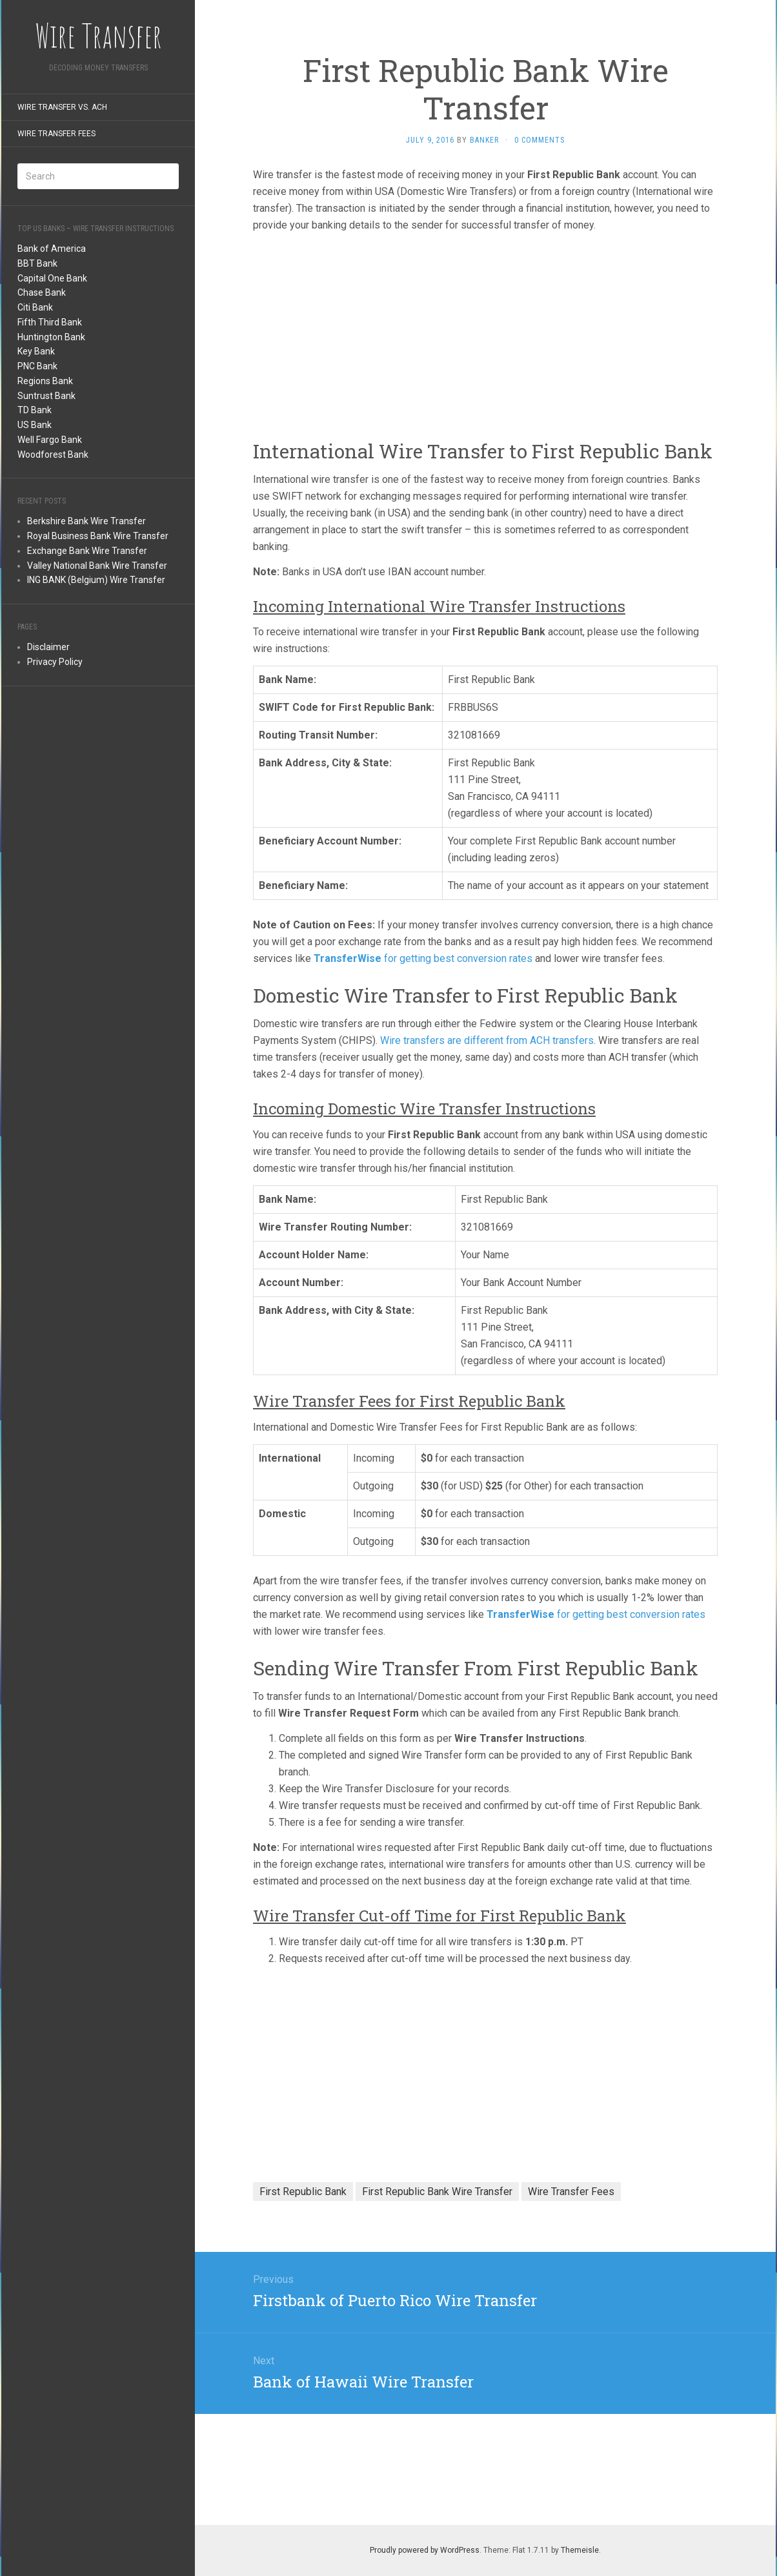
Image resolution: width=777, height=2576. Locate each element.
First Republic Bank (303, 2191)
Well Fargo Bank (49, 439)
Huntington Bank (51, 337)
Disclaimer (48, 647)
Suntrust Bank (46, 396)
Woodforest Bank (52, 454)
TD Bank (34, 410)
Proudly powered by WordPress (424, 2550)
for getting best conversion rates (423, 958)
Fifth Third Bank (49, 322)
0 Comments (539, 140)
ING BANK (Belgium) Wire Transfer (96, 580)
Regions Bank (45, 381)
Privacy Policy (55, 662)
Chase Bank (41, 292)
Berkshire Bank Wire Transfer (86, 521)
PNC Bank (37, 366)
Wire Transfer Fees (56, 133)
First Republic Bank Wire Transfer (437, 2191)
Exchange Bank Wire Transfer (87, 551)
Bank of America (51, 248)
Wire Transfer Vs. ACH (62, 107)
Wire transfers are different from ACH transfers (487, 1040)
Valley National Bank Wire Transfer (97, 565)
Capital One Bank (52, 278)
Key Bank (36, 351)
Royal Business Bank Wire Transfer (97, 536)
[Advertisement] (98, 896)
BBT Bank (37, 263)
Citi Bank (35, 307)
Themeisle (580, 2550)
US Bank (34, 425)
